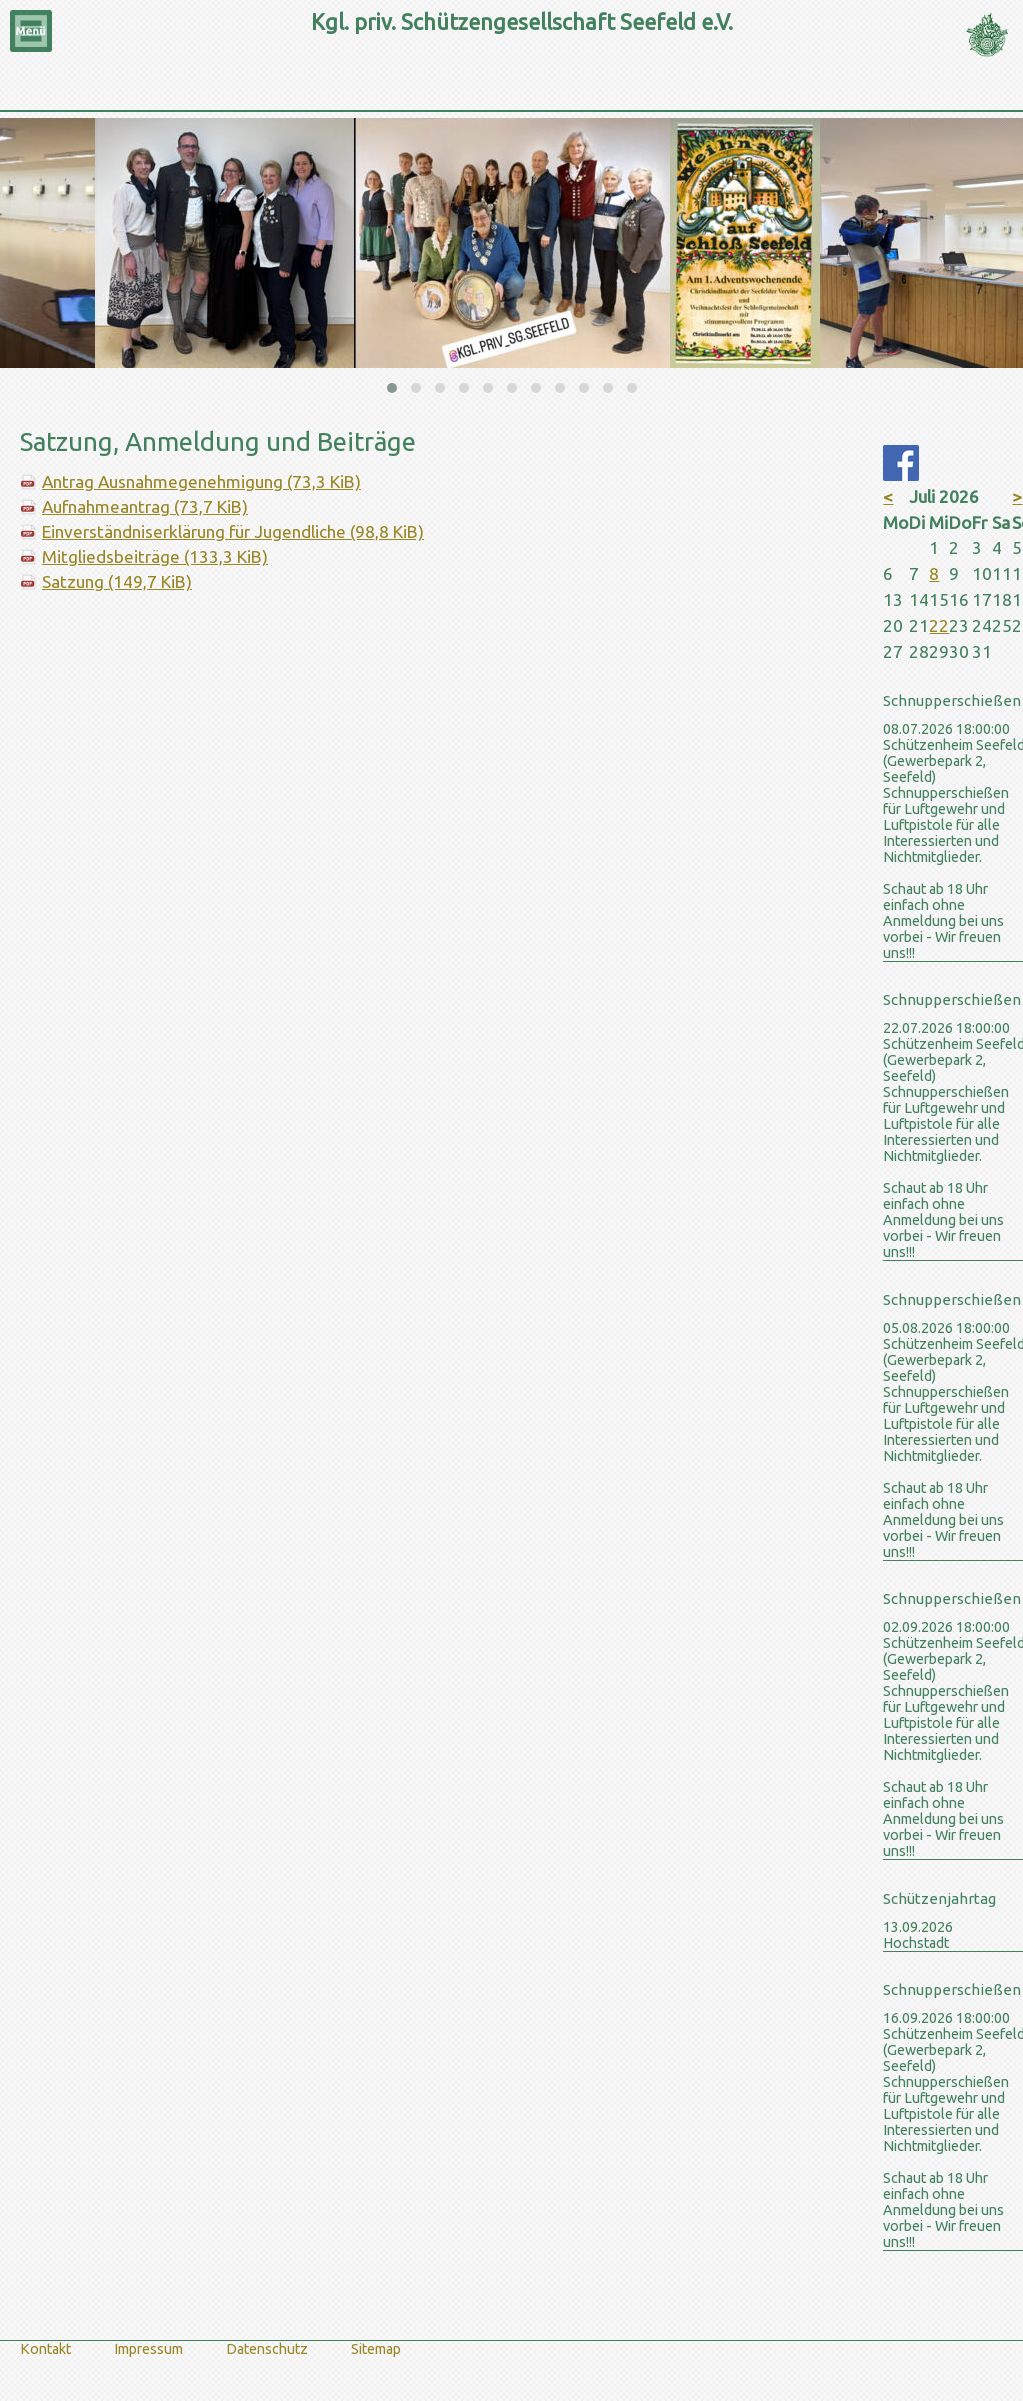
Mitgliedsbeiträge (155, 556)
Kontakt (45, 2349)
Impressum (148, 2349)
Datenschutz (267, 2349)
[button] (392, 388)
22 (939, 625)
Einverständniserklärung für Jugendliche (233, 531)
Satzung (117, 581)
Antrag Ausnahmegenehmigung (201, 481)
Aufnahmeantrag (145, 506)
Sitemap (376, 2349)
